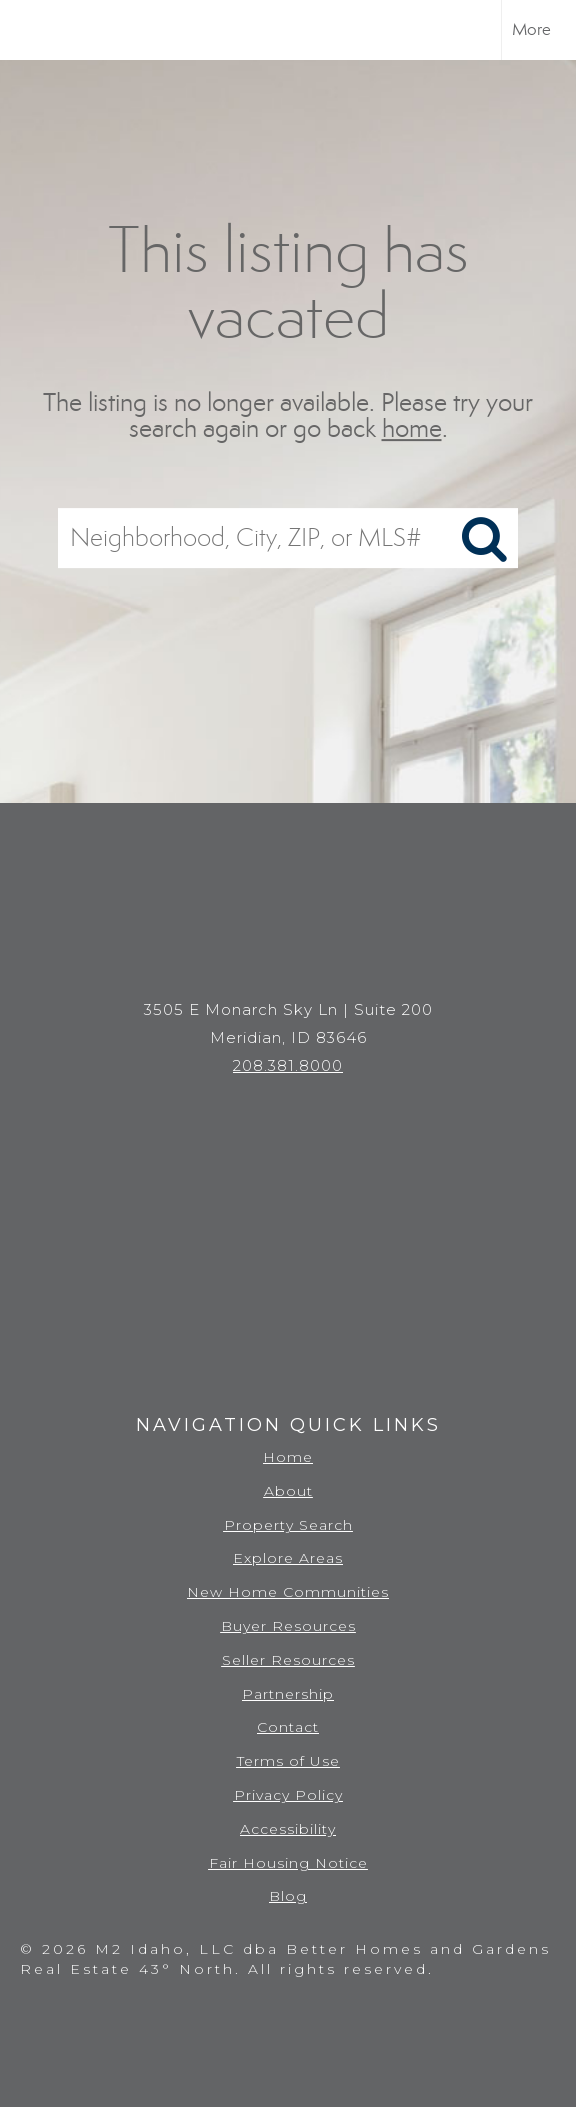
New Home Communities (288, 1592)
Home (288, 1457)
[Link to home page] (33, 30)
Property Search (288, 1525)
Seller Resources (288, 1660)
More (531, 29)
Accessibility (288, 1829)
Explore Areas (288, 1558)
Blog (288, 1896)
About (288, 1491)
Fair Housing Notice (288, 1863)
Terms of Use (288, 1761)
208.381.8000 (288, 1065)
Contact (288, 1727)
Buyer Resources (288, 1626)
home (412, 429)
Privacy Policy (288, 1795)
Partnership (288, 1694)
